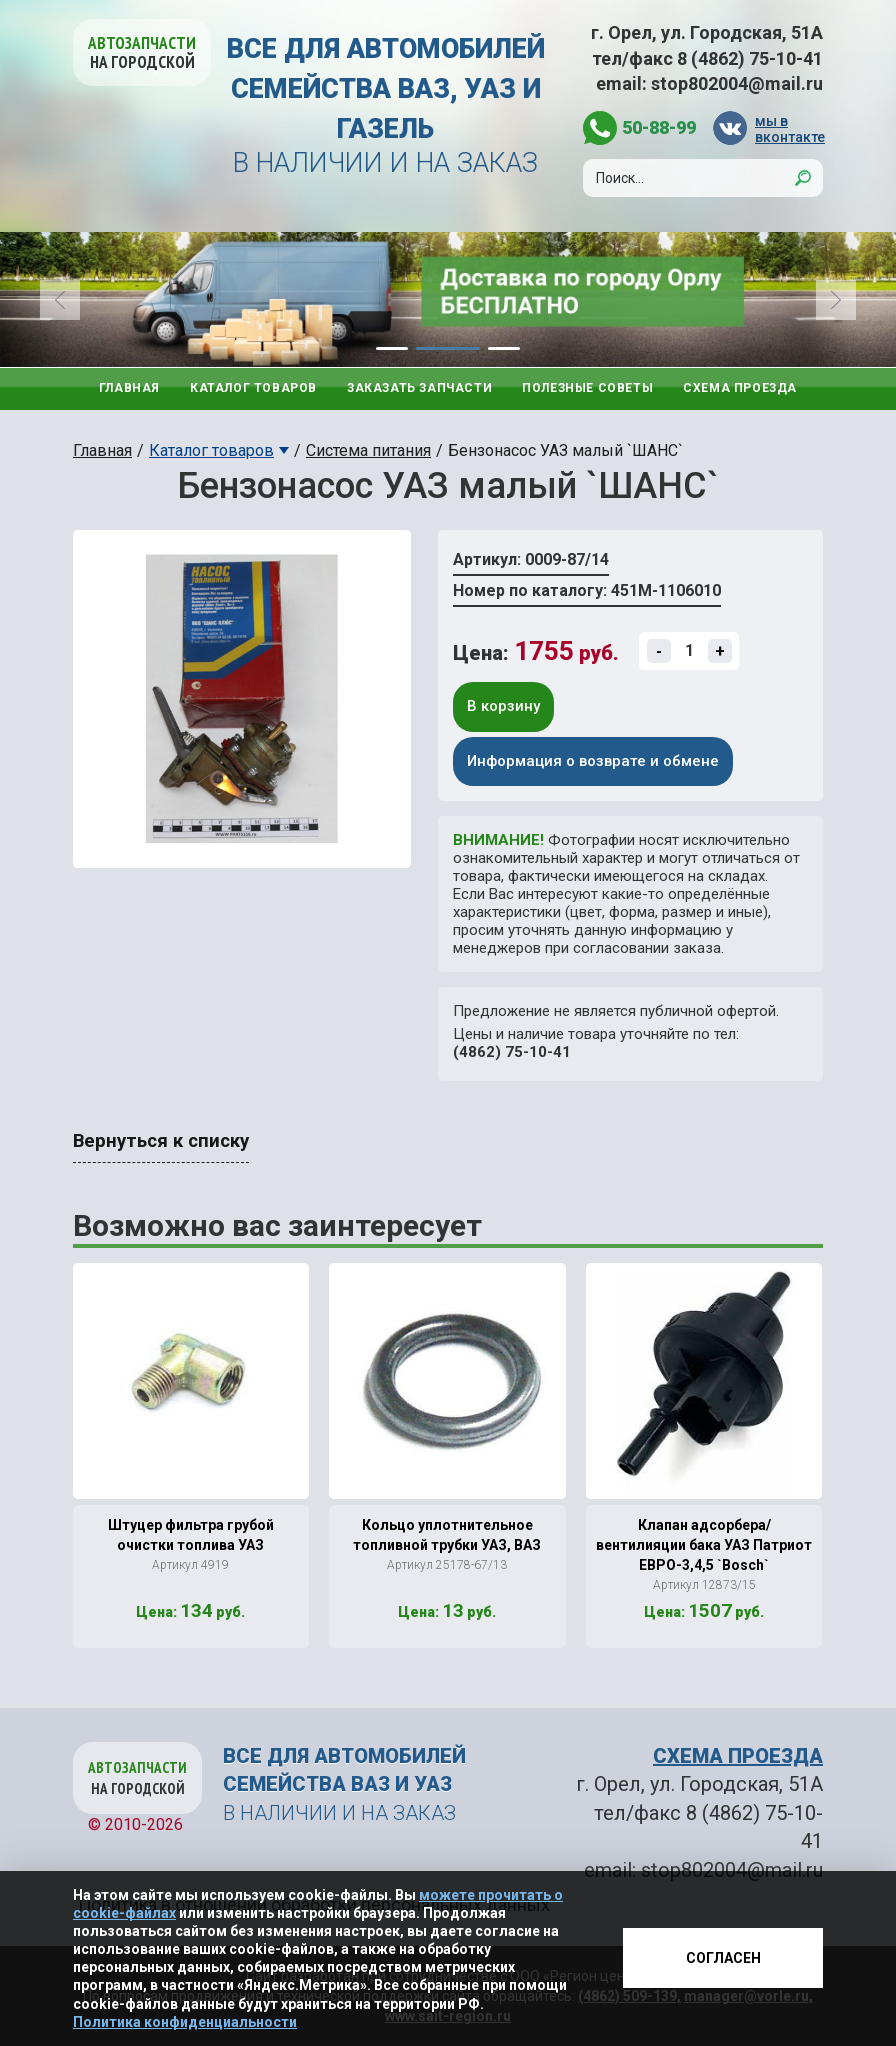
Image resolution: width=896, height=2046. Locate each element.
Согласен (723, 1958)
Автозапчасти (142, 52)
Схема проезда (740, 388)
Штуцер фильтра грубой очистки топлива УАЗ (191, 1535)
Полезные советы (587, 388)
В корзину (503, 706)
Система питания (368, 450)
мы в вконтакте (789, 128)
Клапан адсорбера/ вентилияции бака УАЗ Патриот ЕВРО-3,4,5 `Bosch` (704, 1545)
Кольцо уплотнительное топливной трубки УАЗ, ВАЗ (447, 1535)
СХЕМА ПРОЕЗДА (738, 1756)
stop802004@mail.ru (737, 83)
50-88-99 (659, 127)
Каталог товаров (253, 388)
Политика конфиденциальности (185, 2022)
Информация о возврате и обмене (593, 761)
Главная (129, 388)
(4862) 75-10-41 (512, 1052)
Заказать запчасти (419, 388)
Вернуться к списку (161, 1141)
